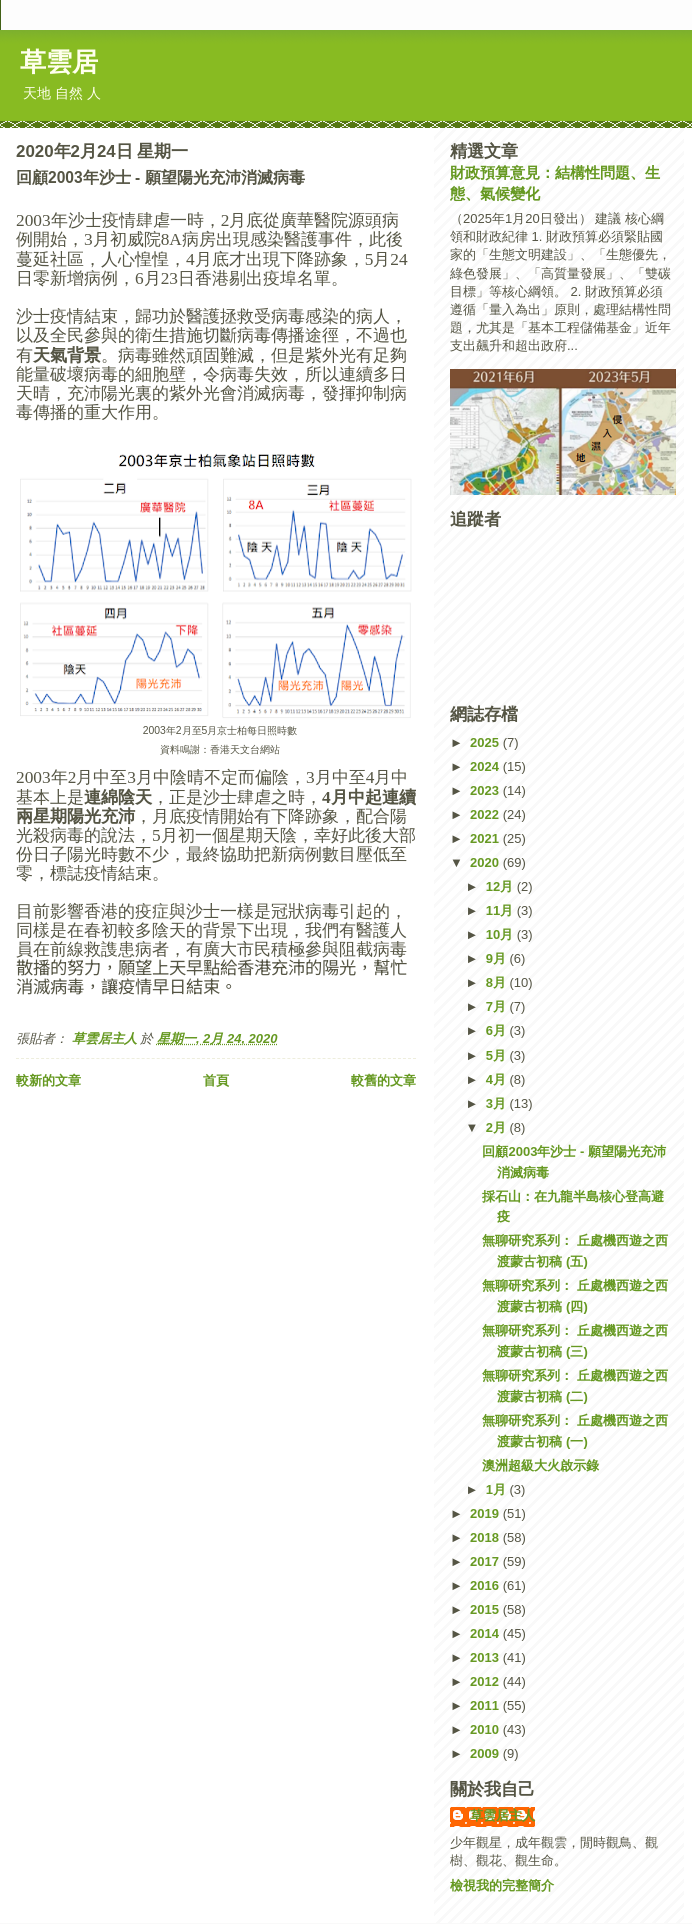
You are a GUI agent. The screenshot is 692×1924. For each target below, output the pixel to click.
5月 (498, 1055)
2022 (486, 814)
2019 (486, 1513)
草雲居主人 (502, 1815)
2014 (486, 1633)
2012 (486, 1681)
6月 (498, 1030)
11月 (501, 910)
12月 (501, 886)
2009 (486, 1753)
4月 (498, 1079)
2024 (486, 766)
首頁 (216, 1080)
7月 (498, 1006)
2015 (486, 1609)
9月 (498, 958)
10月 (501, 934)
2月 (498, 1127)
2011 (486, 1705)
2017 (486, 1561)
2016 (486, 1585)
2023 (486, 790)
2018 (486, 1537)
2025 (486, 742)
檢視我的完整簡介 (502, 1885)
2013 (486, 1657)
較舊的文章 (383, 1080)
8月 (498, 982)
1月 (498, 1489)
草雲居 (59, 62)
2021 (486, 838)
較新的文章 (48, 1080)
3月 (498, 1103)
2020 (486, 862)
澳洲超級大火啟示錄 (540, 1465)
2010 (486, 1729)
